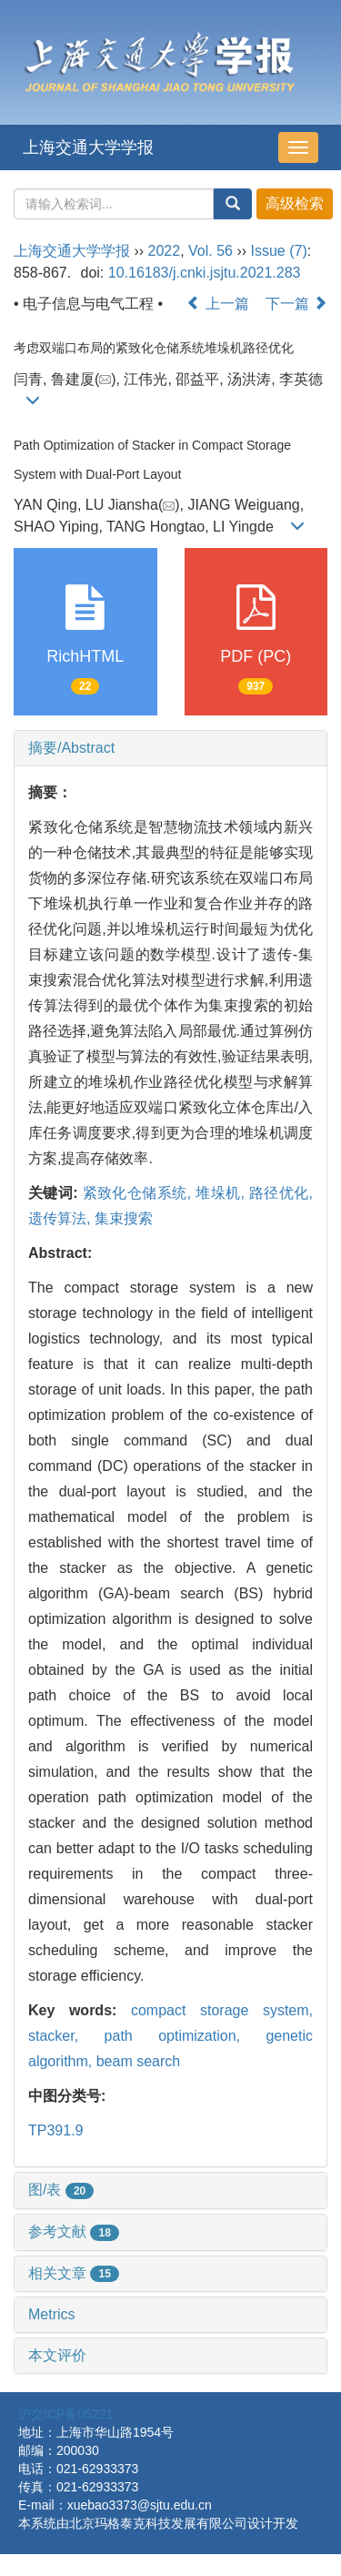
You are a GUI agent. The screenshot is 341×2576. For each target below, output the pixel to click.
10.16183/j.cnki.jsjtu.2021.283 (204, 272)
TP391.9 (55, 2130)
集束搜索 (124, 1218)
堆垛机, (222, 1193)
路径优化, (281, 1193)
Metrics (51, 2314)
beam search (138, 2061)
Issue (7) (279, 251)
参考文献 (73, 2231)
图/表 (61, 2189)
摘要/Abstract (71, 748)
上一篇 (217, 303)
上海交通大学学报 (88, 147)
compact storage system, (222, 2010)
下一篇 (296, 303)
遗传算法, (61, 1218)
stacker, (66, 2036)
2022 (164, 251)
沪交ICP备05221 (65, 2414)
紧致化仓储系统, (139, 1193)
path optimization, (185, 2036)
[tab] (170, 748)
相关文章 (73, 2273)
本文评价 (57, 2355)
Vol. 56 (210, 251)
